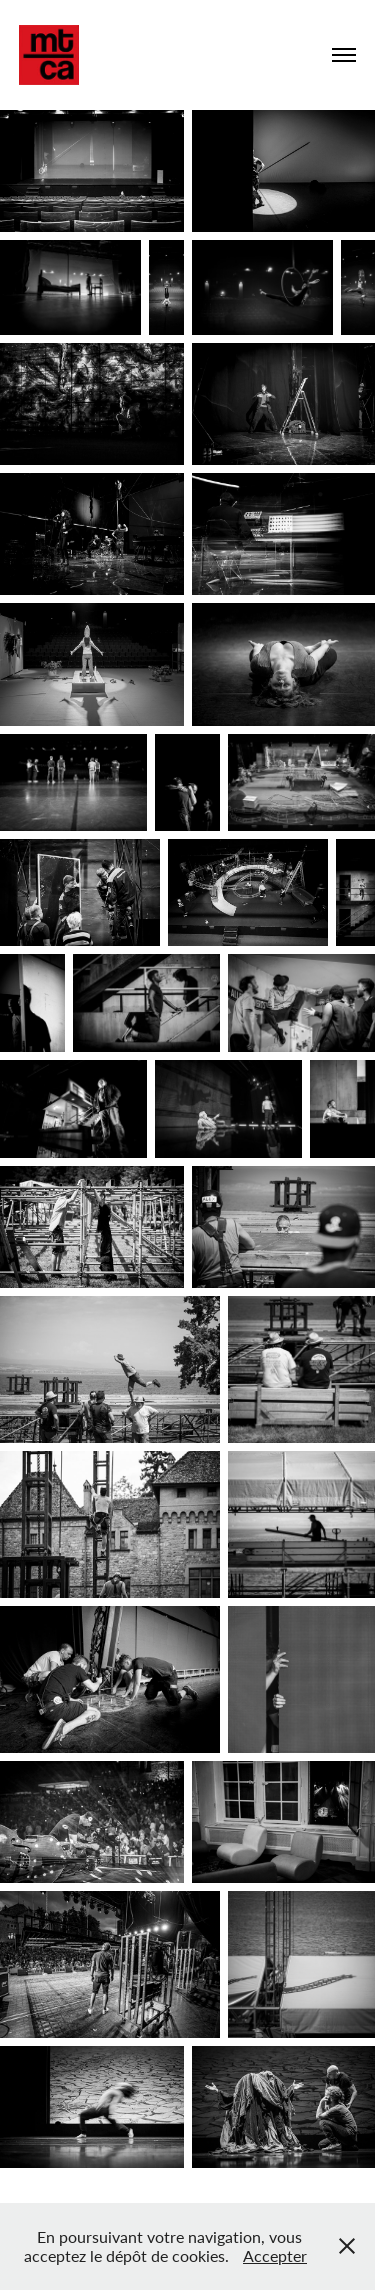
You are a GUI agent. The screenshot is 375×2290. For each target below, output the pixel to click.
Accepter (275, 2255)
